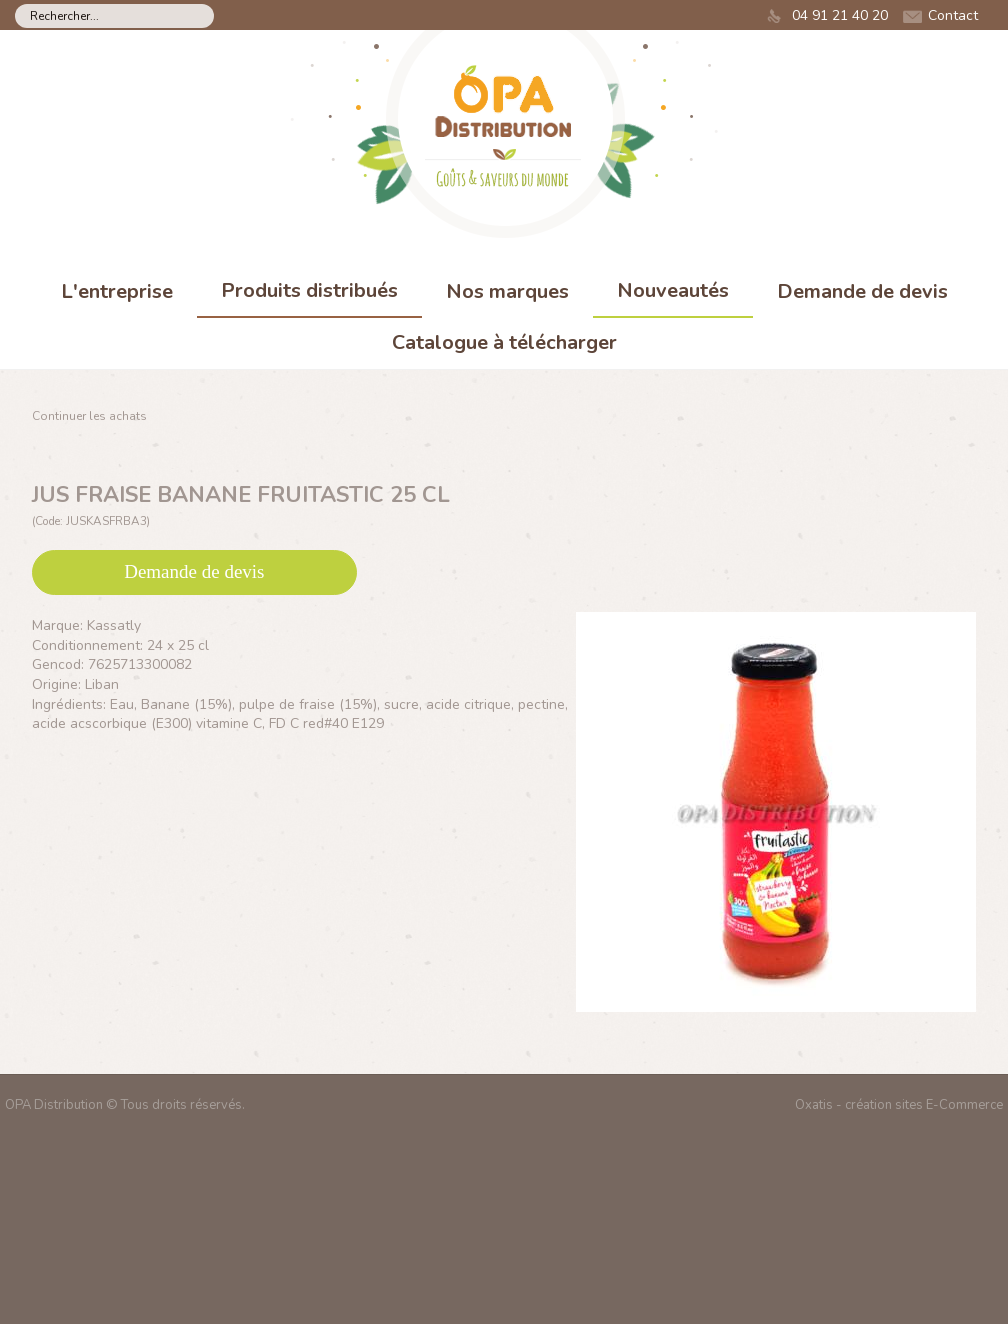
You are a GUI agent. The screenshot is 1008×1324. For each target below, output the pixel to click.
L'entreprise (117, 291)
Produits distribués (309, 290)
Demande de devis (862, 291)
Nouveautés (673, 290)
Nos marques (507, 291)
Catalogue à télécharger (504, 342)
